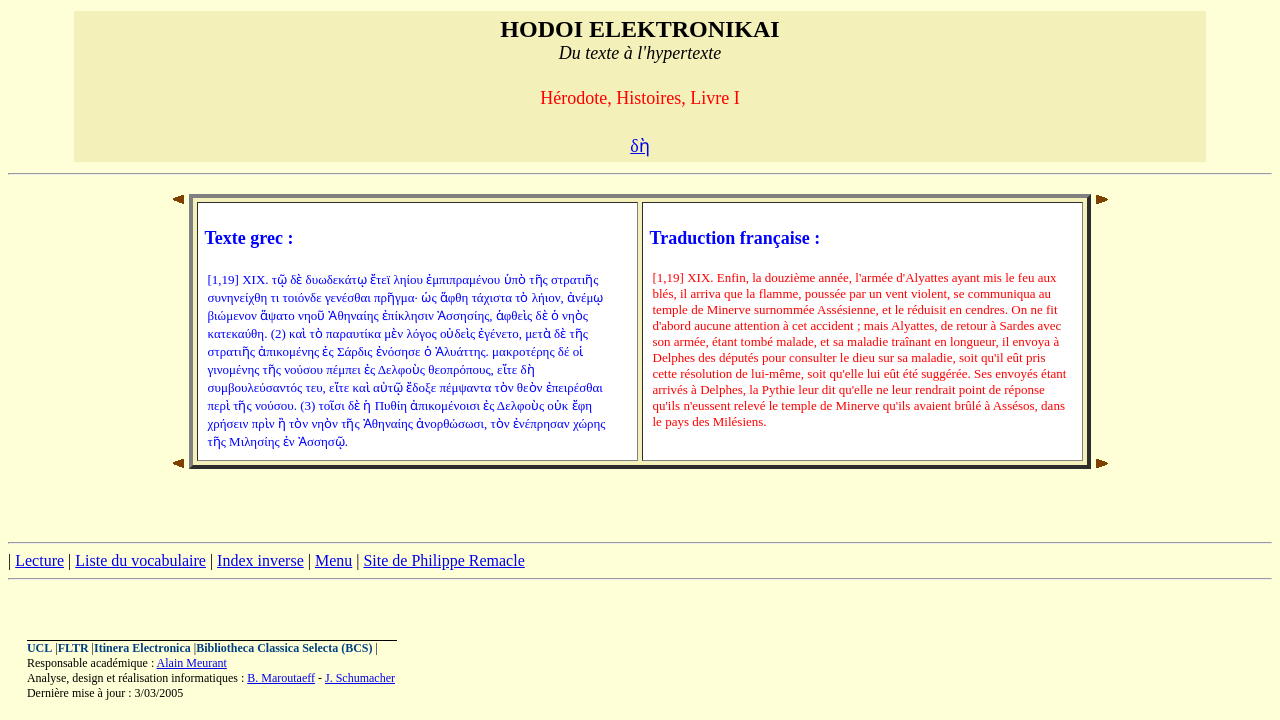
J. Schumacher (360, 678)
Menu (333, 560)
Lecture (39, 560)
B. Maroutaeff (281, 678)
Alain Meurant (192, 663)
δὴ (639, 146)
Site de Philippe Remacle (443, 560)
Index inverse (260, 560)
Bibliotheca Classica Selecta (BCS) (284, 648)
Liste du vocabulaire (140, 560)
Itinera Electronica (142, 648)
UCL (39, 648)
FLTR (73, 648)
